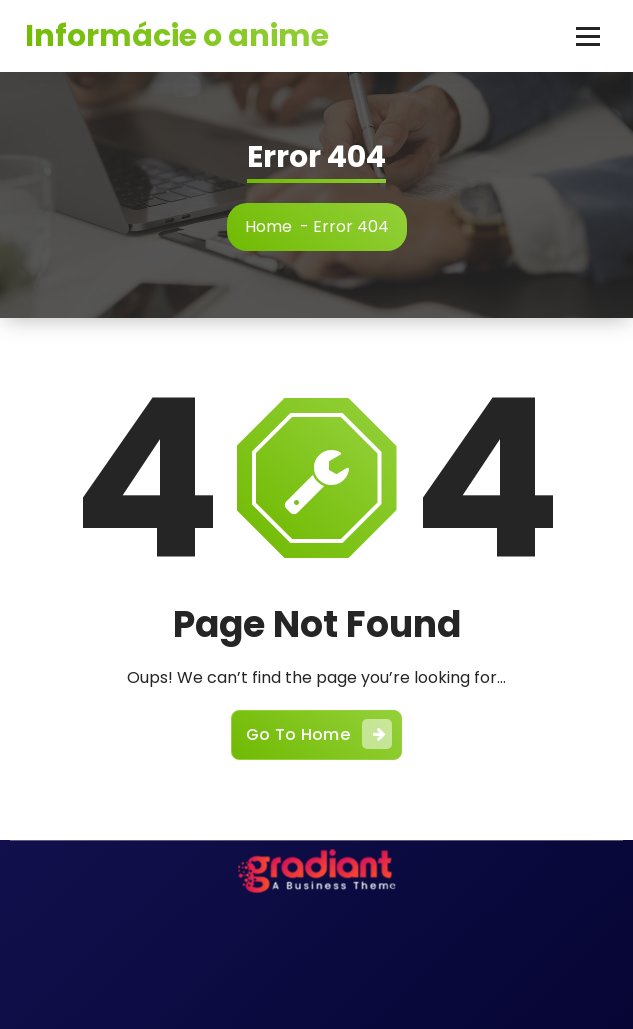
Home (268, 226)
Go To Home (319, 734)
